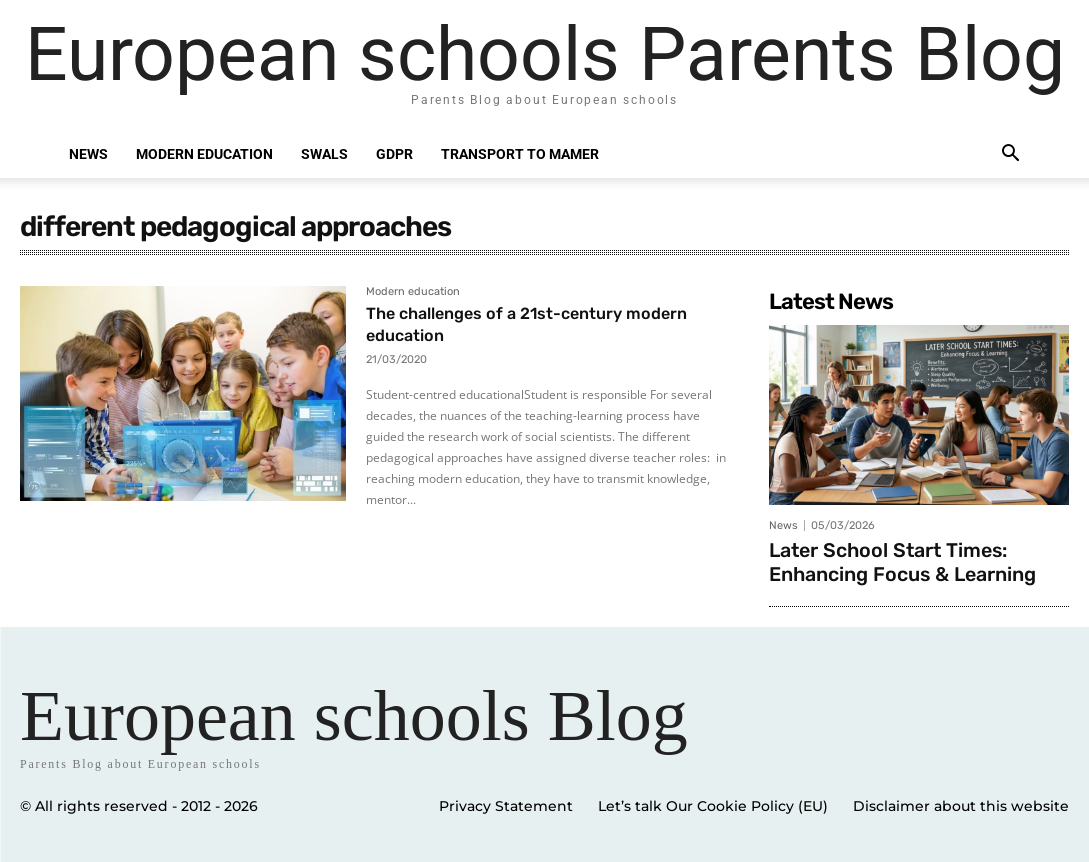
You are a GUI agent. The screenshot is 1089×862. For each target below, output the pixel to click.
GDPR (394, 154)
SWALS (324, 154)
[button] (1011, 155)
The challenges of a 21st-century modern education (543, 324)
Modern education (204, 154)
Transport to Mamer (520, 154)
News (88, 154)
